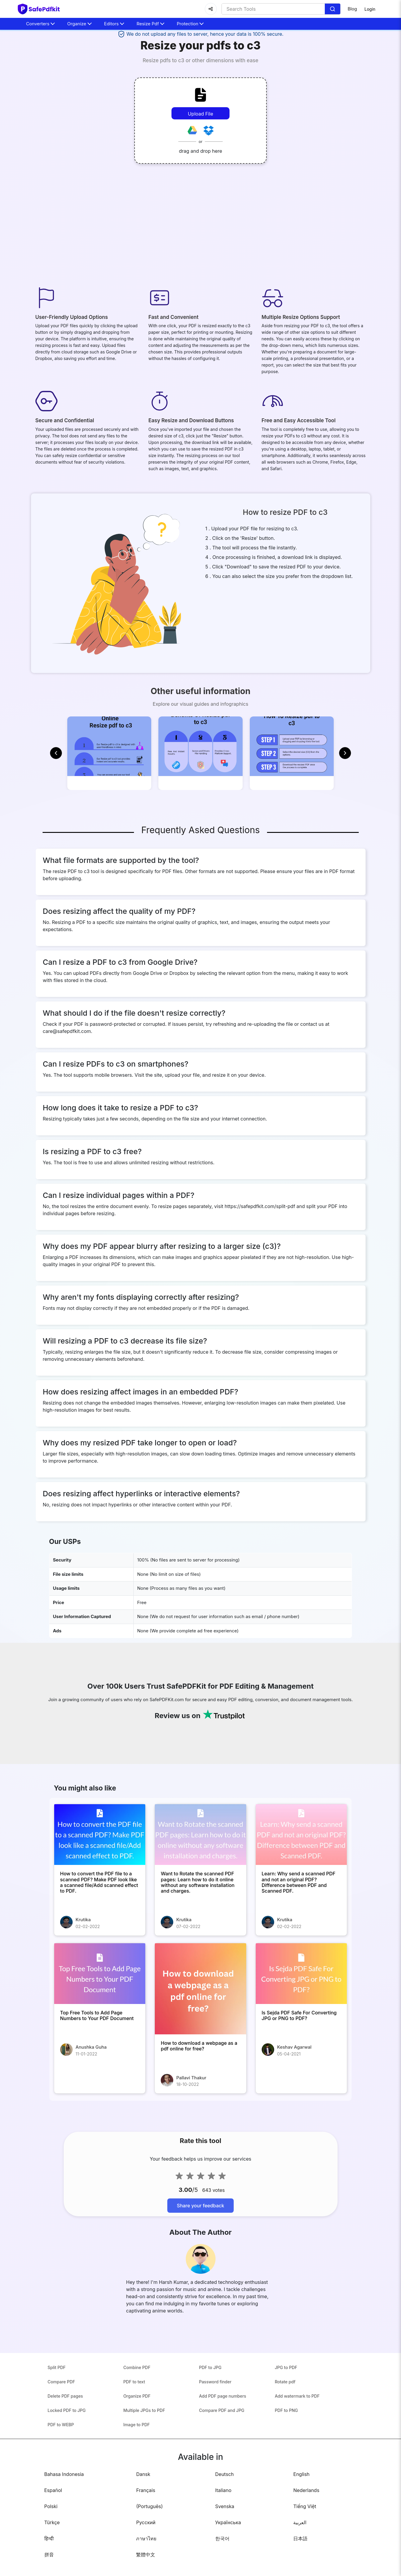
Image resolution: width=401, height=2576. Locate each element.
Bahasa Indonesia (64, 2493)
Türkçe (52, 2541)
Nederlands (306, 2509)
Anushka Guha (91, 2065)
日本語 (300, 2557)
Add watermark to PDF (297, 2414)
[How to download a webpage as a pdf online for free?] (200, 2007)
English (301, 2493)
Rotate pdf (285, 2400)
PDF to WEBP (61, 2443)
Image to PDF (136, 2443)
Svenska (224, 2525)
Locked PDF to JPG (67, 2428)
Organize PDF (136, 2414)
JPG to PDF (286, 2385)
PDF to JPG (210, 2385)
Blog (352, 9)
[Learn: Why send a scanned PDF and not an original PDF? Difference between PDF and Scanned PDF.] (301, 1853)
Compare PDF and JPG (221, 2428)
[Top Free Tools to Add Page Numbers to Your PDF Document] (100, 1992)
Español (53, 2509)
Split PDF (57, 2385)
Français (145, 2509)
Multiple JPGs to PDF (144, 2428)
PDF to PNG (286, 2428)
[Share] (211, 9)
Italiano (223, 2509)
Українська (228, 2541)
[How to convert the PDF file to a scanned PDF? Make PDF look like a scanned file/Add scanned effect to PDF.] (100, 1853)
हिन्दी (49, 2557)
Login (369, 9)
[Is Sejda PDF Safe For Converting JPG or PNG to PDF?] (301, 1992)
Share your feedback (200, 2224)
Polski (51, 2525)
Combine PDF (136, 2385)
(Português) (149, 2525)
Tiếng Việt (304, 2525)
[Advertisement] (200, 227)
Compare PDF (61, 2400)
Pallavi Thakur (191, 2096)
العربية (299, 2541)
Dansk (143, 2493)
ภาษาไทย (146, 2557)
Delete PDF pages (65, 2414)
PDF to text (134, 2400)
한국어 (222, 2557)
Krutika (83, 1938)
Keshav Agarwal (294, 2065)
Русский (145, 2541)
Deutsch (224, 2493)
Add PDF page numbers (222, 2414)
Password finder (215, 2400)
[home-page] (39, 9)
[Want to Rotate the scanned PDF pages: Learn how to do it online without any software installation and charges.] (200, 1853)
